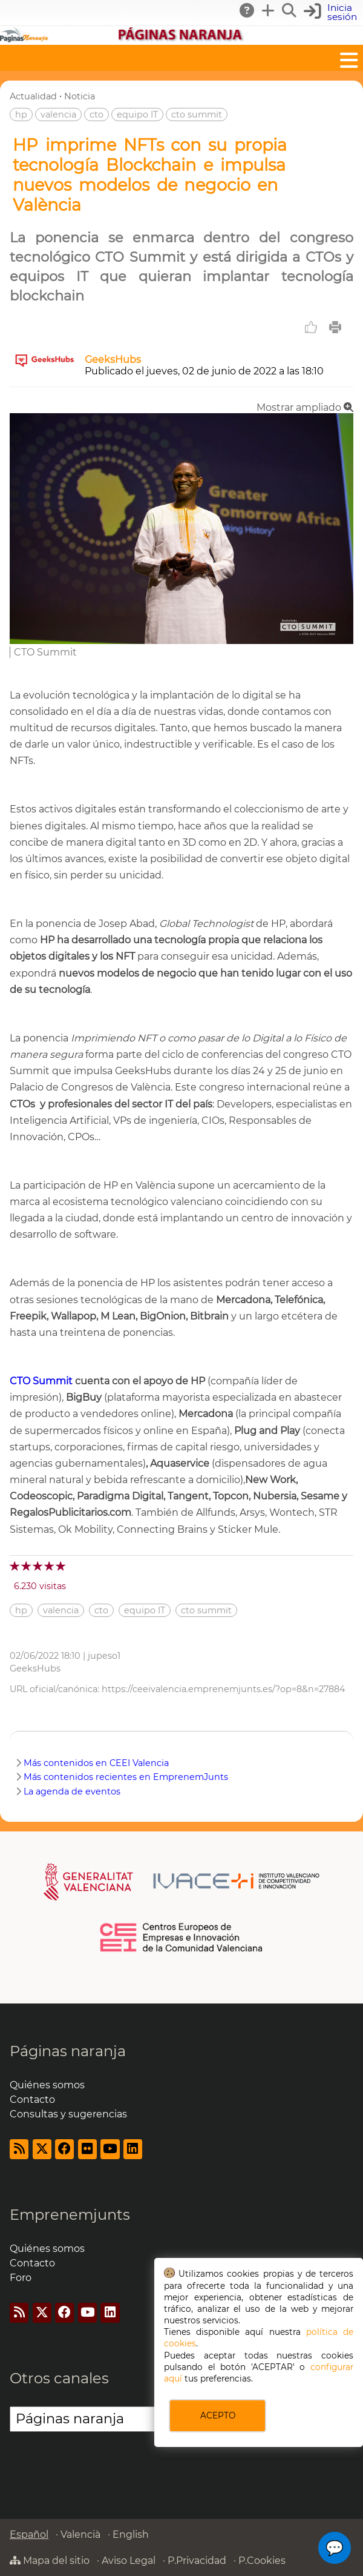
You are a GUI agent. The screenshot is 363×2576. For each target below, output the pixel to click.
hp (21, 114)
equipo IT (137, 114)
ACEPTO (217, 2415)
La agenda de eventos (72, 1791)
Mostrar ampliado (305, 407)
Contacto (32, 2099)
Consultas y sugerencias (68, 2114)
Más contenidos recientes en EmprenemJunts (126, 1776)
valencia (58, 114)
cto (96, 114)
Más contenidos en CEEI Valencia (96, 1763)
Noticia (79, 96)
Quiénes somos (47, 2085)
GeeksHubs (113, 359)
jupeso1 (104, 1655)
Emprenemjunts (70, 2214)
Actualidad (33, 96)
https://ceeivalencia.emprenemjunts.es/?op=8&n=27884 (223, 1689)
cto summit (196, 114)
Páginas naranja (68, 2051)
